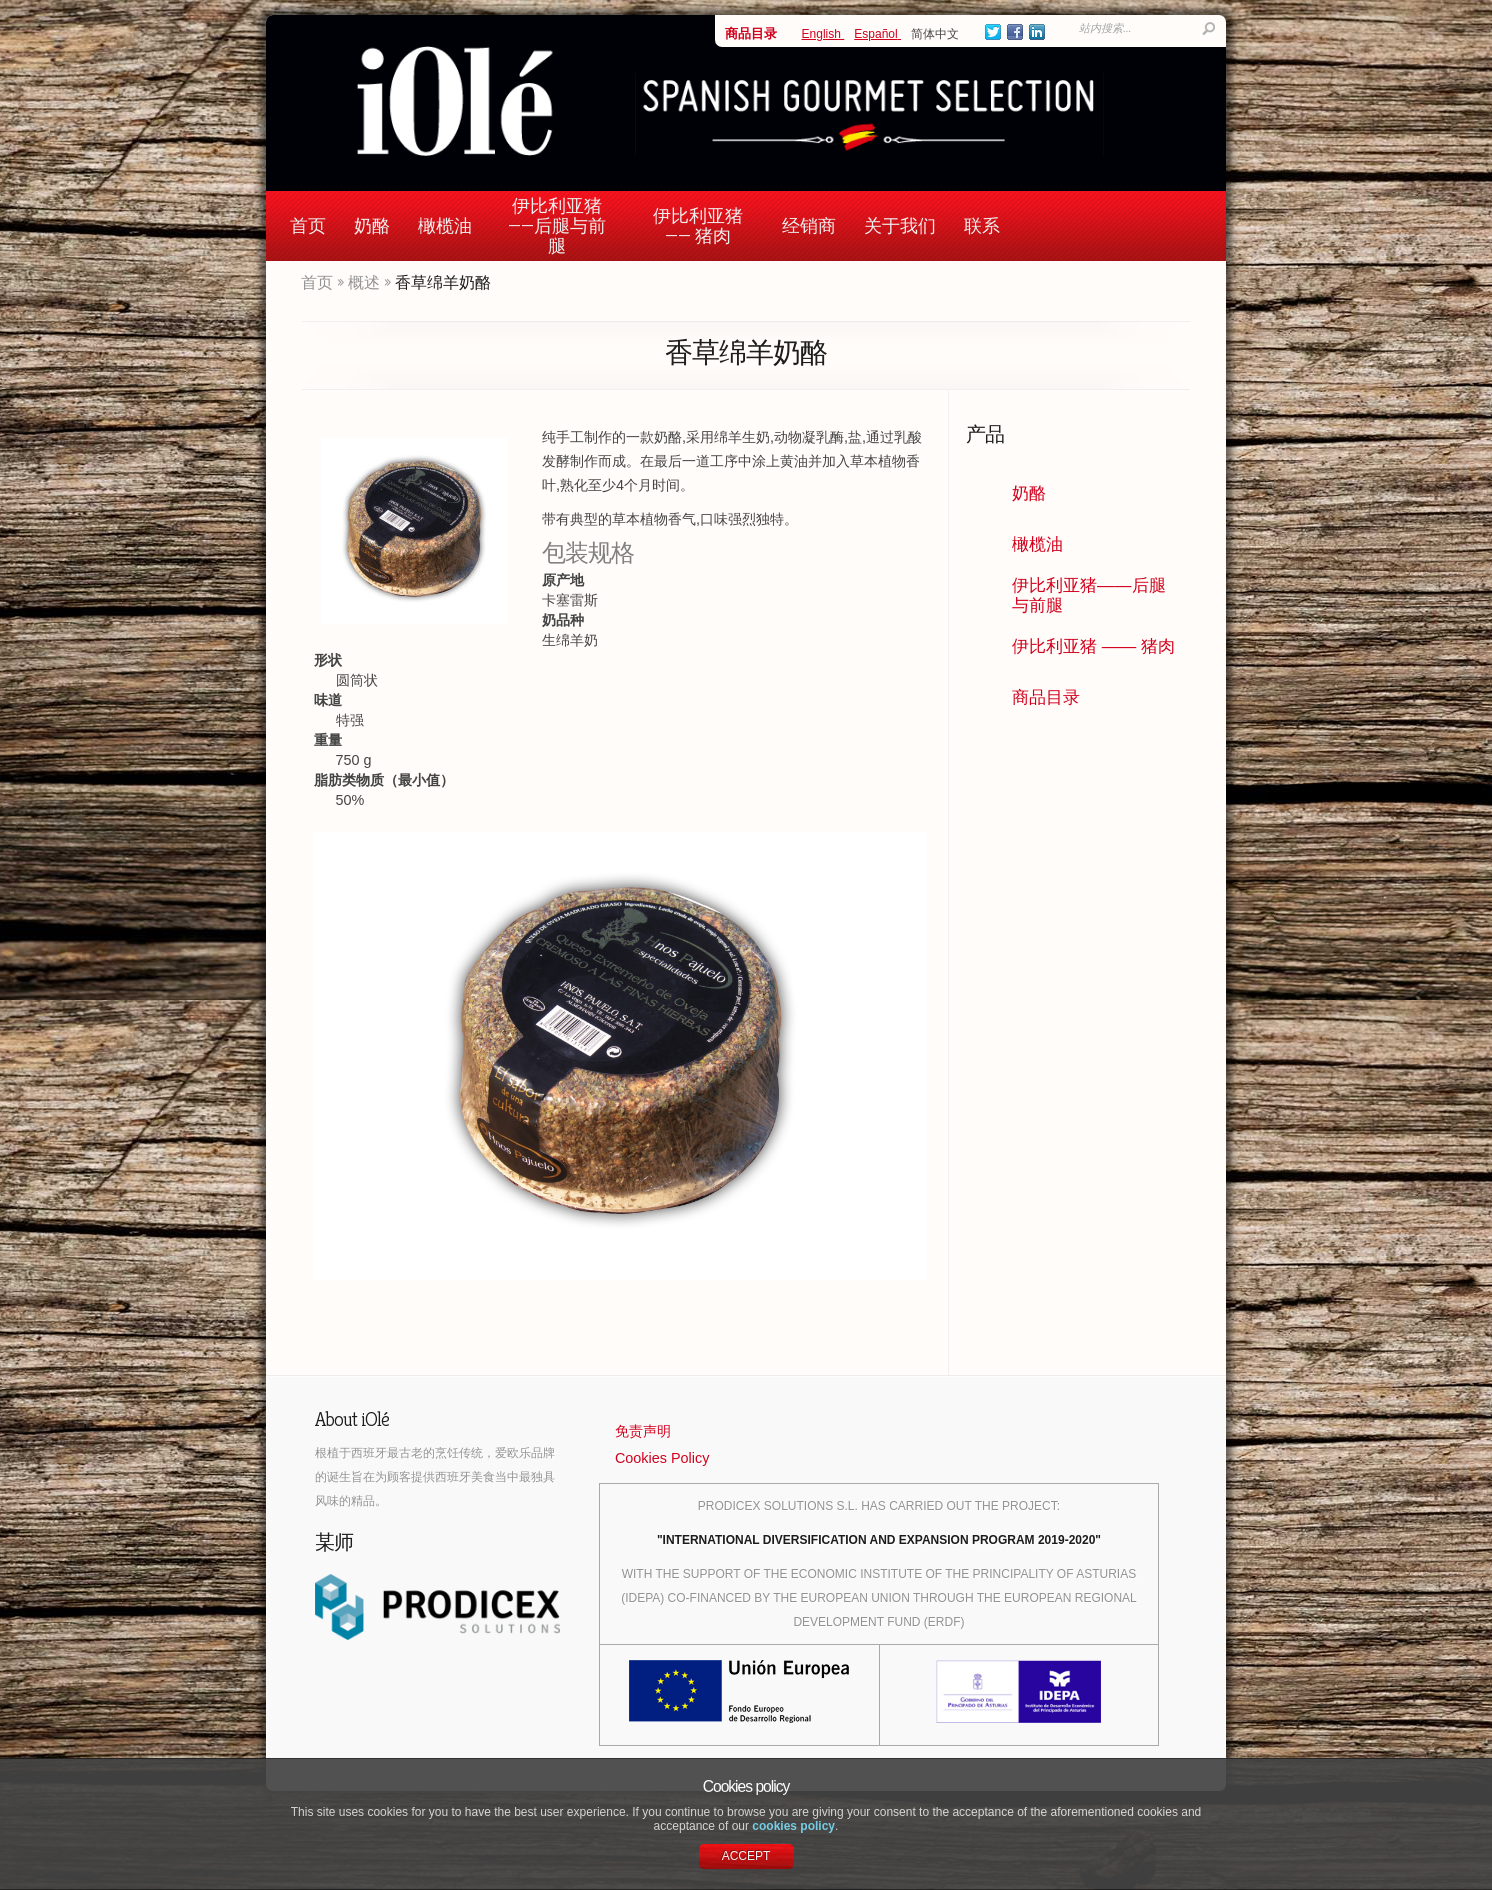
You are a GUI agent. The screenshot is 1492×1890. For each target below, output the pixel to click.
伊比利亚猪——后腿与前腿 (557, 225)
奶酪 (372, 225)
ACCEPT (746, 1856)
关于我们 (900, 225)
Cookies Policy (662, 1458)
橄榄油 (445, 225)
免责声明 (643, 1431)
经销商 (809, 225)
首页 (308, 225)
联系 (982, 225)
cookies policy (793, 1826)
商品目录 (751, 33)
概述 (364, 282)
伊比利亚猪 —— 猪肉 (698, 225)
